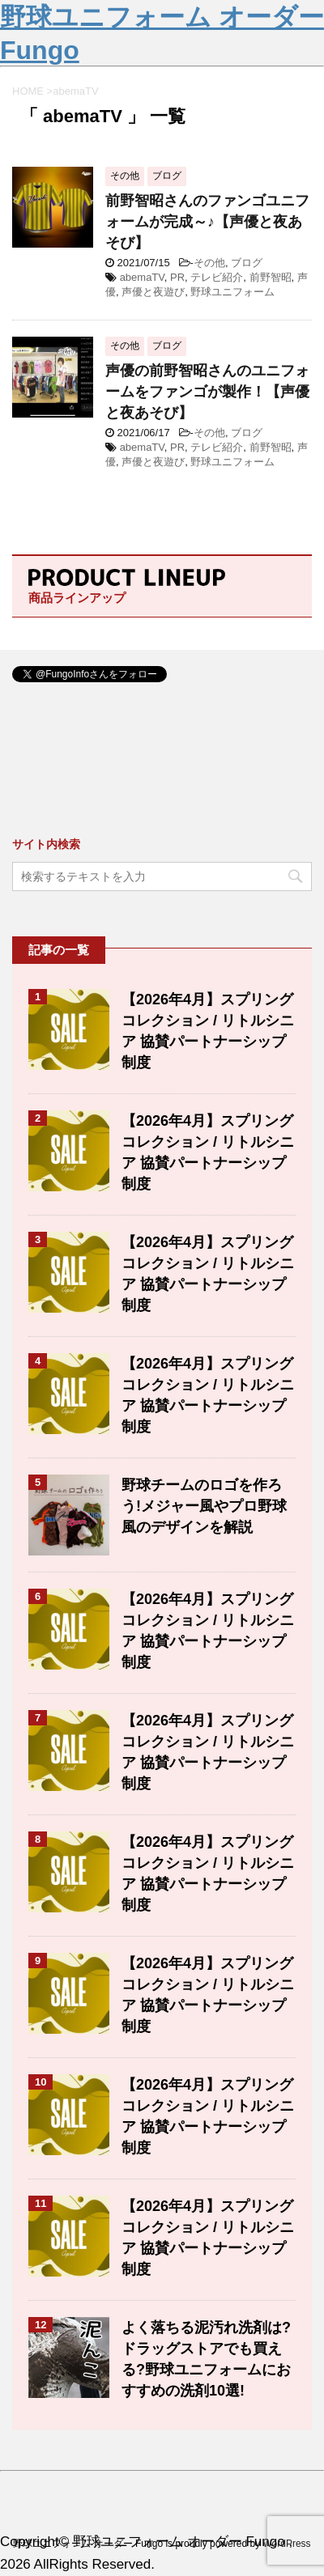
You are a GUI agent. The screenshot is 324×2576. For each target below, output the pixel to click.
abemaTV (142, 277)
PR (177, 277)
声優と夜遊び (153, 292)
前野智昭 (270, 277)
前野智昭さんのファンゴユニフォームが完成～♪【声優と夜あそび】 (207, 222)
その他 (209, 263)
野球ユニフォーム (232, 292)
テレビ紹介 (216, 277)
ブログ (246, 263)
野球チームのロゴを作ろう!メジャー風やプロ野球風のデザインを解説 (204, 1506)
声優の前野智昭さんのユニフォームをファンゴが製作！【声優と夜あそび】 (207, 392)
